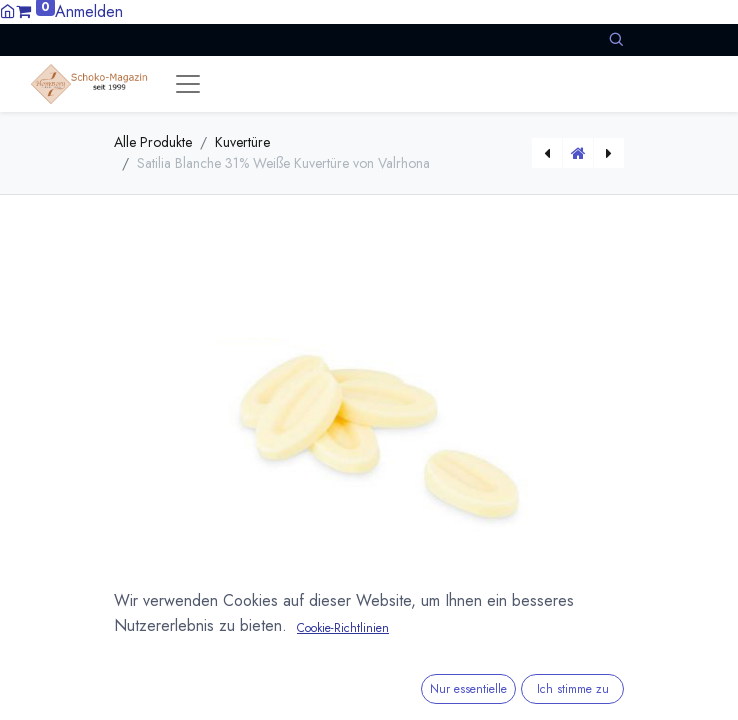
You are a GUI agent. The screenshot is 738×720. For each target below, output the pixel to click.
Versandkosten (304, 669)
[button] (616, 39)
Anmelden (89, 11)
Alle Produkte (153, 142)
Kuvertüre (242, 142)
